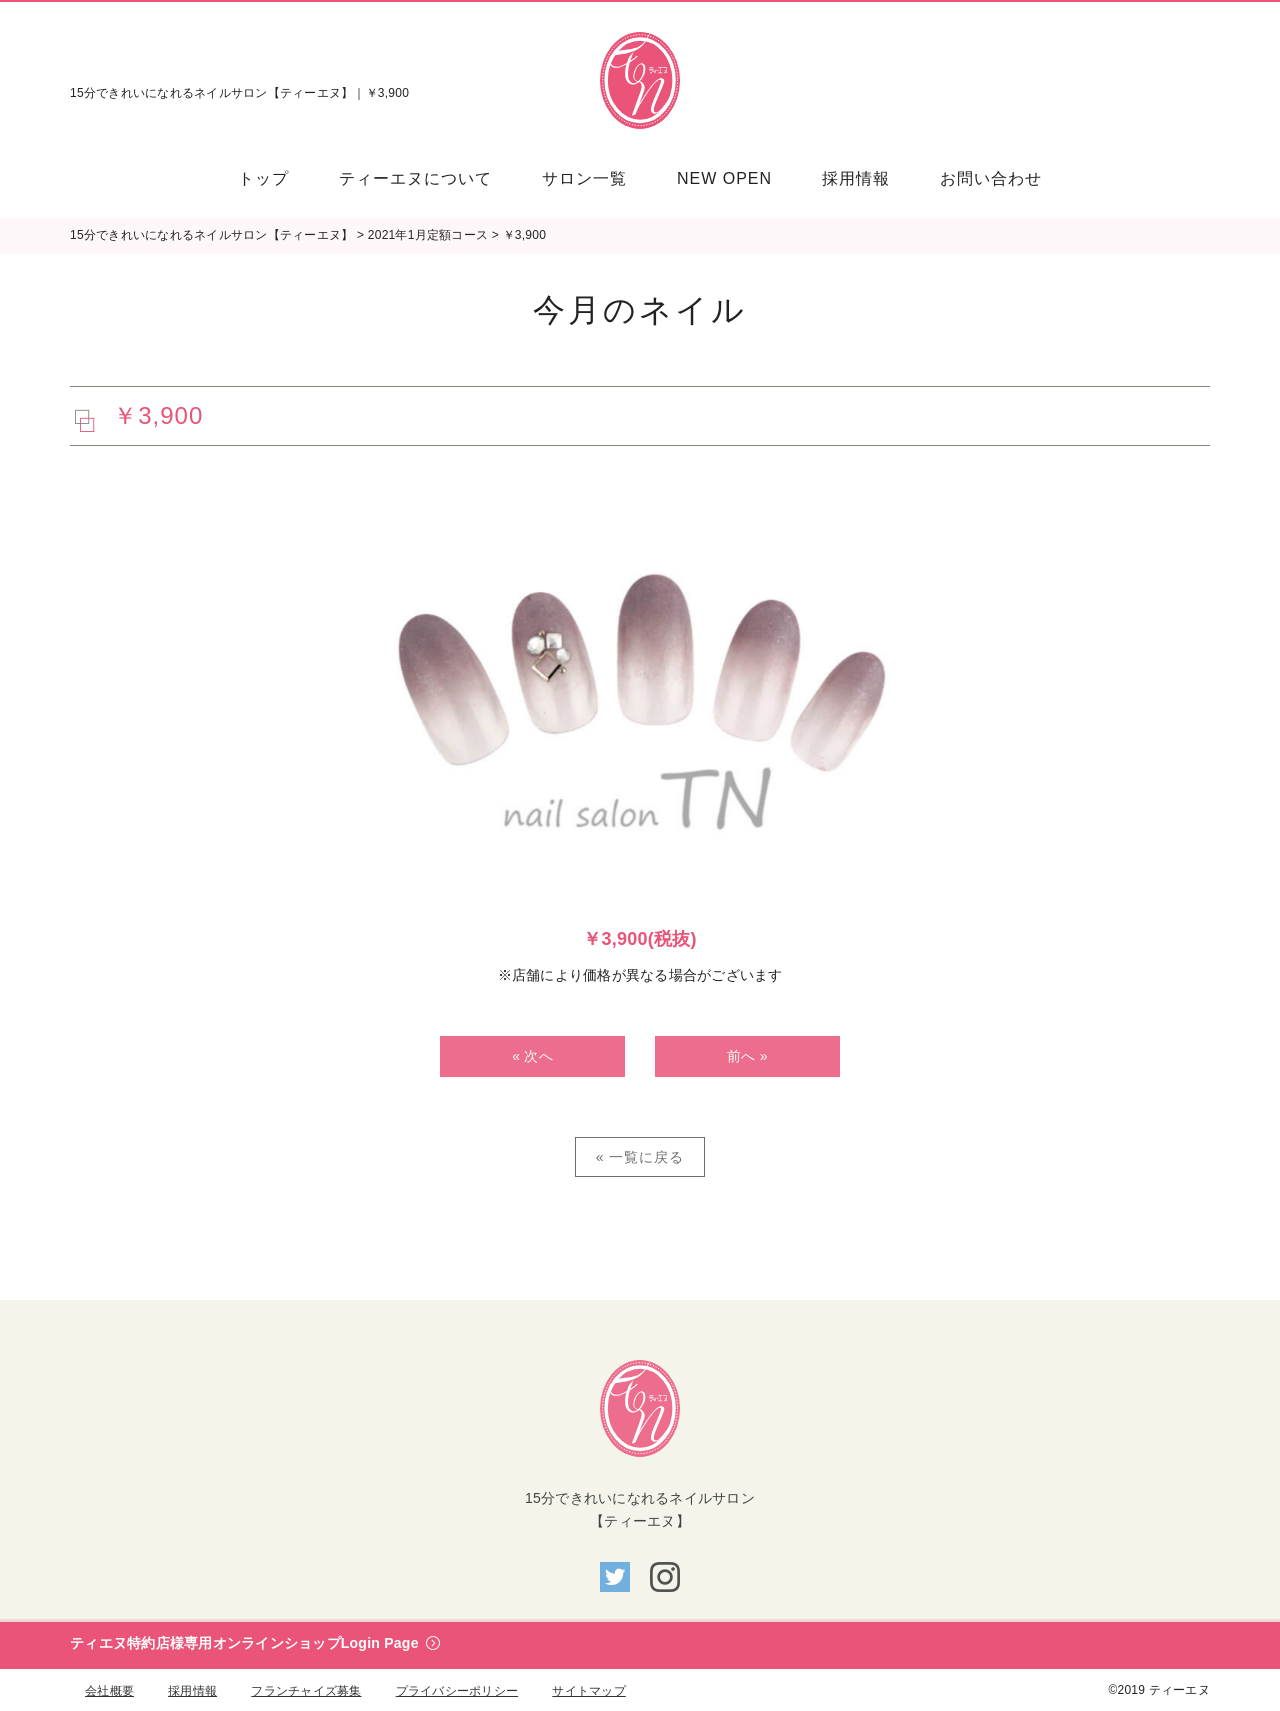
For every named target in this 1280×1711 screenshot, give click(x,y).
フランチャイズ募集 (306, 1691)
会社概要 (109, 1691)
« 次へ (532, 1056)
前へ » (747, 1056)
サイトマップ (589, 1691)
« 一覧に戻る (640, 1157)
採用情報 (192, 1691)
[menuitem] (276, 178)
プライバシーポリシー (457, 1691)
